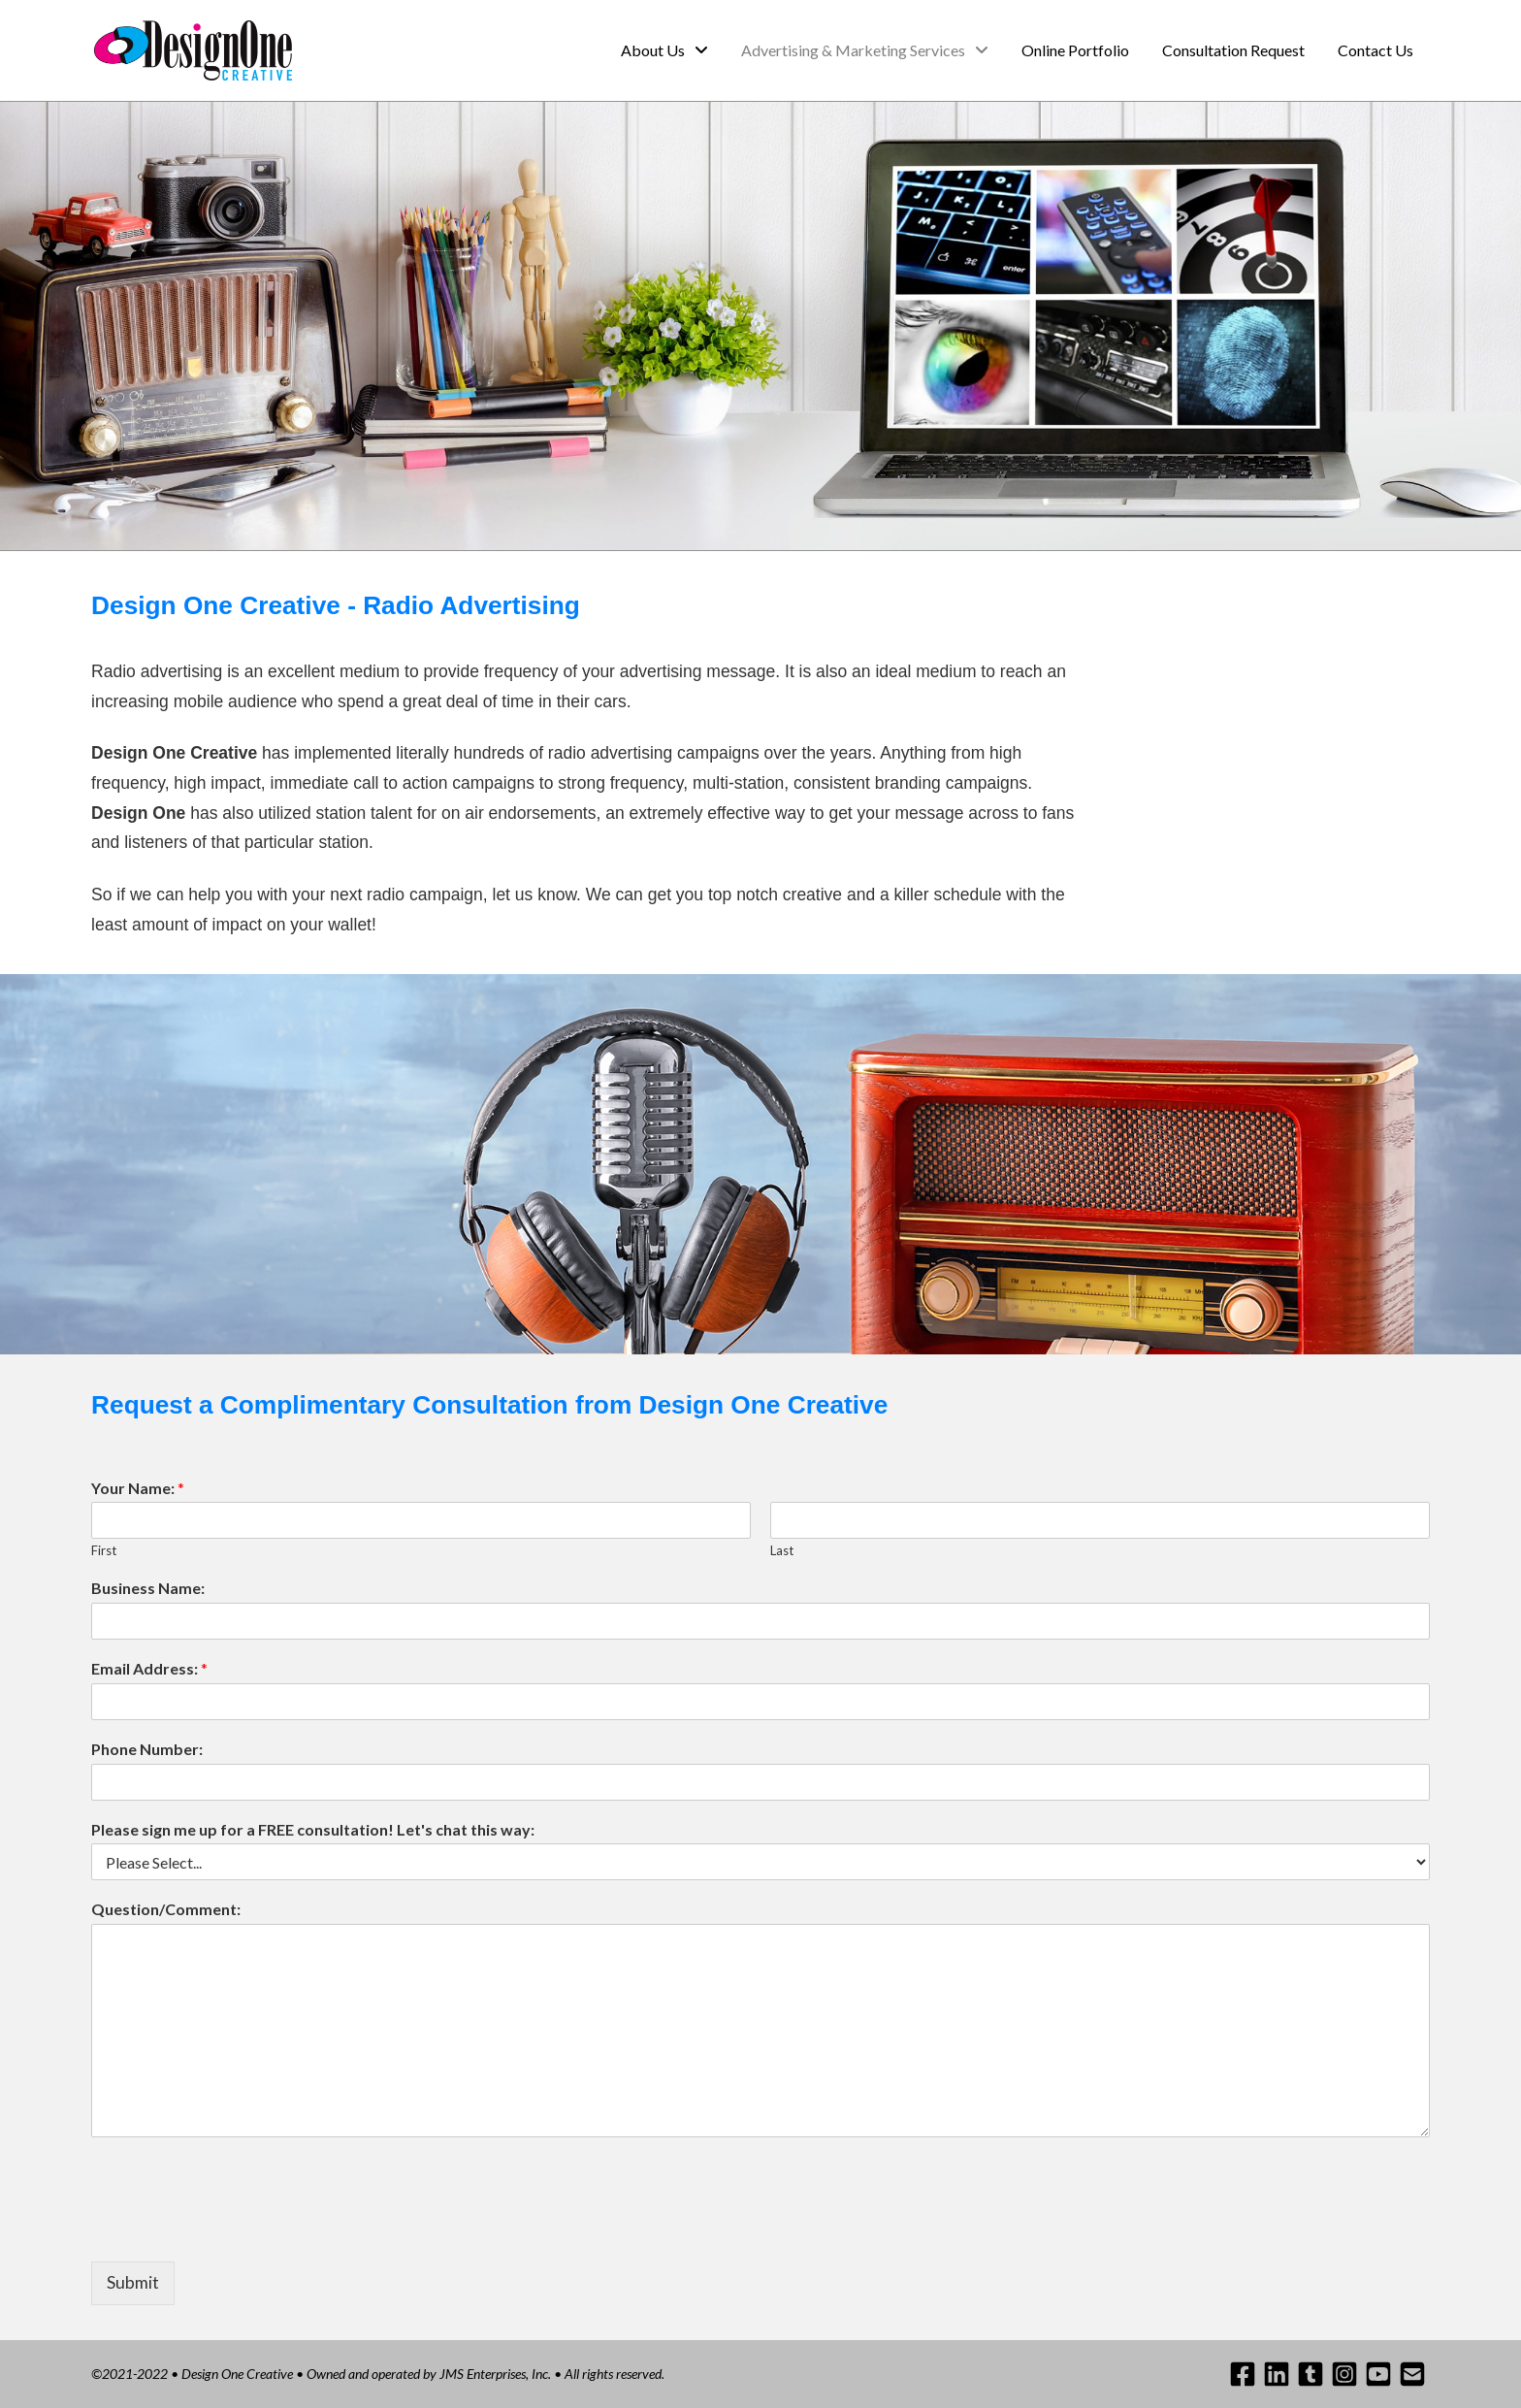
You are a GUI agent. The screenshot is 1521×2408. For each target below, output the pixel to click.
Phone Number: (147, 1749)
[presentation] (238, 2229)
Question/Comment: (166, 1909)
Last (781, 1550)
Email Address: (149, 1668)
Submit (133, 2282)
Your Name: (137, 1488)
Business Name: (148, 1587)
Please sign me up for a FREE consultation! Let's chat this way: (312, 1829)
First (103, 1550)
